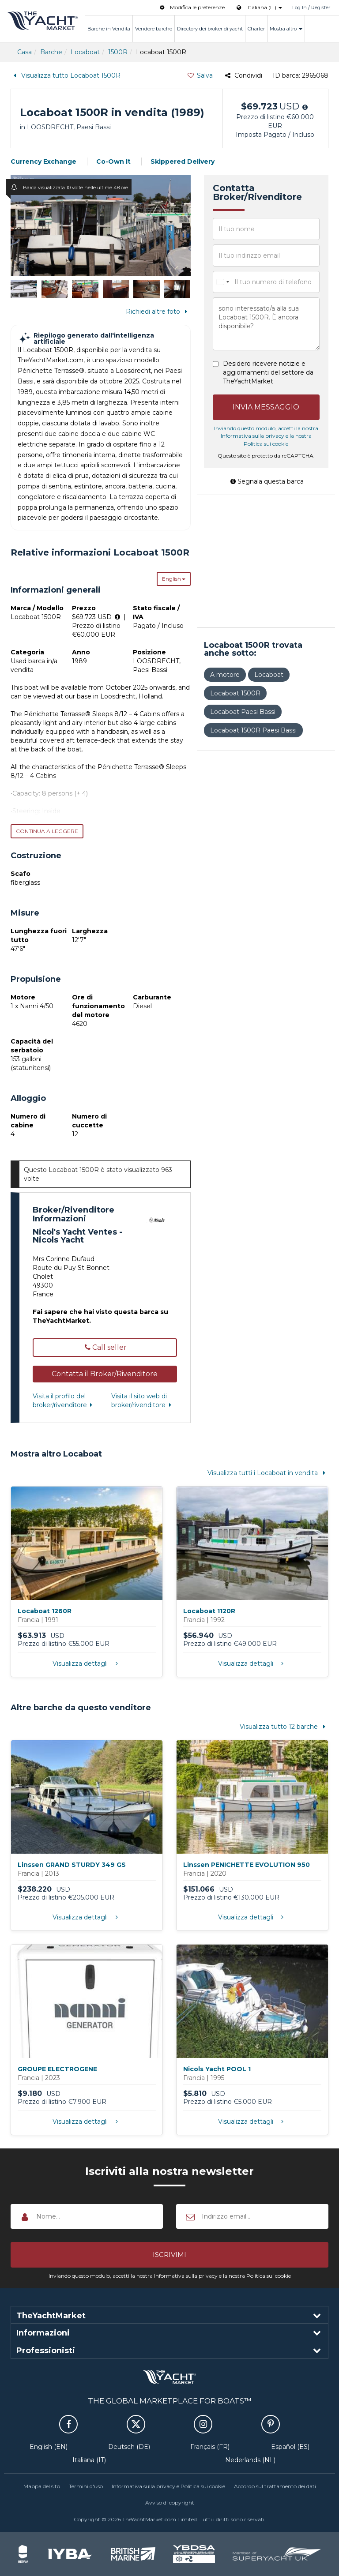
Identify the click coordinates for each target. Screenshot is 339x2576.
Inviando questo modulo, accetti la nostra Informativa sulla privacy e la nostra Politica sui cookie (266, 436)
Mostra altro (286, 29)
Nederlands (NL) (250, 2460)
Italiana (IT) (89, 2460)
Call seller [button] (105, 1347)
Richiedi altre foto (158, 311)
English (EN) (49, 2447)
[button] (105, 1374)
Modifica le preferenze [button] (191, 7)
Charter (256, 29)
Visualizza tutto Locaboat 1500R (66, 75)
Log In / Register (311, 7)
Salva (199, 75)
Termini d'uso (86, 2486)
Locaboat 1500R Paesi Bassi (253, 730)
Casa (24, 52)
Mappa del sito (41, 2486)
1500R (118, 52)
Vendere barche (153, 29)
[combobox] (222, 282)
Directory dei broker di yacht (210, 29)
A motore (225, 675)
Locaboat (85, 52)
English (173, 578)
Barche (51, 52)
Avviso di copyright (169, 2502)
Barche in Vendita (108, 29)
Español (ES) (290, 2447)
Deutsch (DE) (129, 2447)
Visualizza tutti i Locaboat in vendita (267, 1473)
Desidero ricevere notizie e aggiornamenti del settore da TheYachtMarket (268, 372)
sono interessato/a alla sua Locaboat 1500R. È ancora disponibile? (266, 323)
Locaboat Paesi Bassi (242, 712)
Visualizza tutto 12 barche (284, 1727)
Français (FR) (210, 2447)
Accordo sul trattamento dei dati (275, 2486)
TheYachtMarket (42, 20)
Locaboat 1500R (235, 693)
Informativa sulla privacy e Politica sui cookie (168, 2486)
